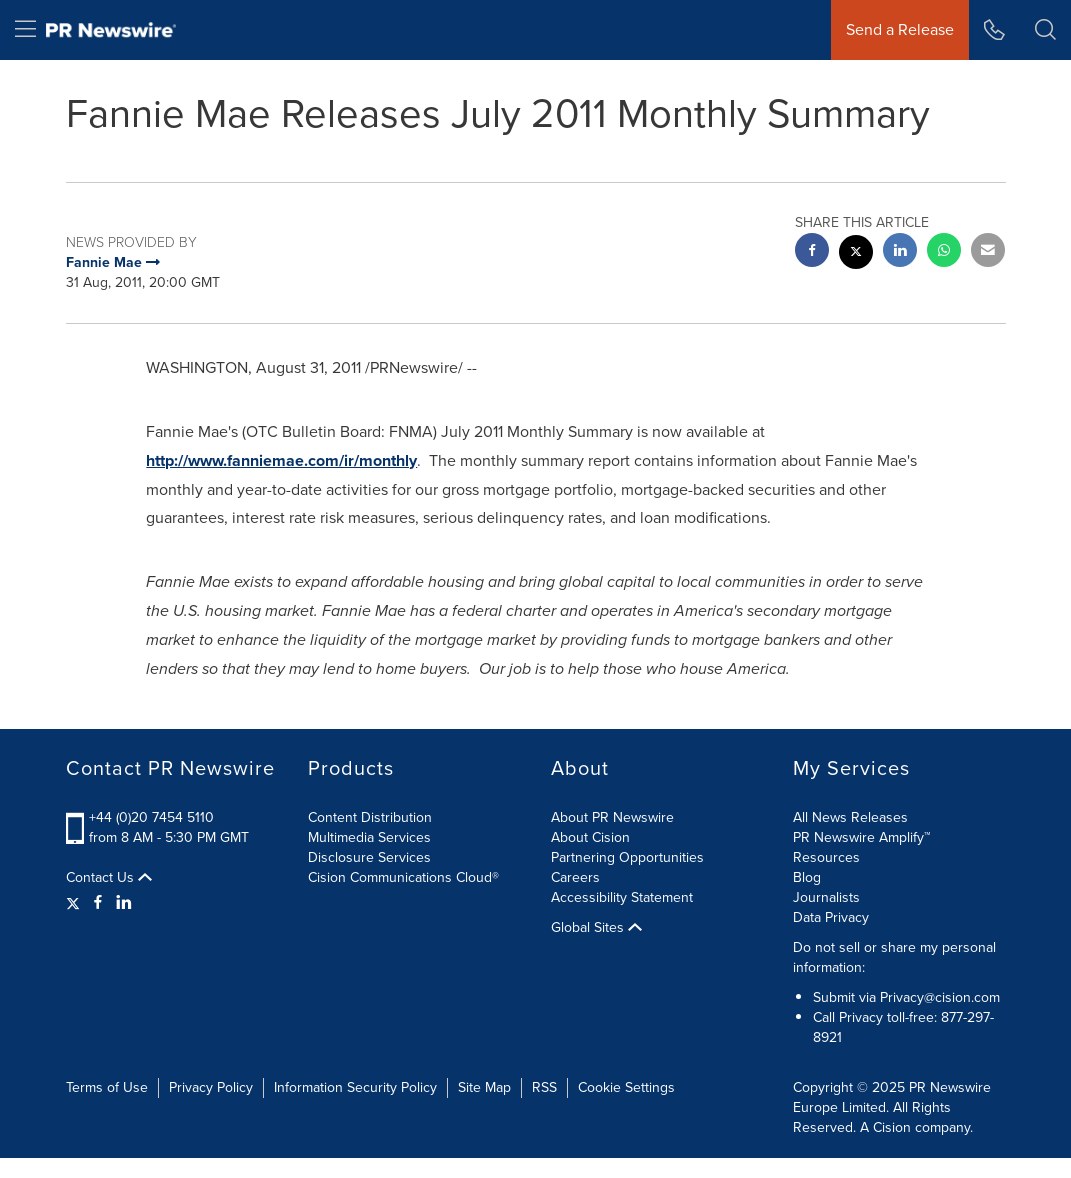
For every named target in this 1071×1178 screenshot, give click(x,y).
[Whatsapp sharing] (944, 252)
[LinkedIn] (124, 903)
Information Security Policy (355, 1087)
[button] (1045, 30)
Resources (826, 857)
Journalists (826, 897)
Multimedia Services (369, 837)
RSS (544, 1087)
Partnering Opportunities (627, 857)
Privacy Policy (211, 1087)
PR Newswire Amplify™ (861, 837)
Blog (807, 877)
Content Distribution (370, 817)
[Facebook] (98, 903)
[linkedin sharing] (900, 252)
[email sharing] (988, 252)
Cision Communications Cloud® (403, 877)
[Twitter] (75, 903)
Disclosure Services (369, 857)
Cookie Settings (626, 1087)
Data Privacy (831, 917)
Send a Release (900, 29)
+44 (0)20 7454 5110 (151, 817)
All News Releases (850, 817)
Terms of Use (107, 1087)
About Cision (590, 837)
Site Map (484, 1087)
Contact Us (109, 878)
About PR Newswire (612, 817)
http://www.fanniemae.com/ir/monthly (281, 460)
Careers (575, 877)
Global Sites (596, 928)
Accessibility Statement (622, 897)
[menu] (25, 30)
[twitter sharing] (856, 254)
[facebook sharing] (812, 252)
